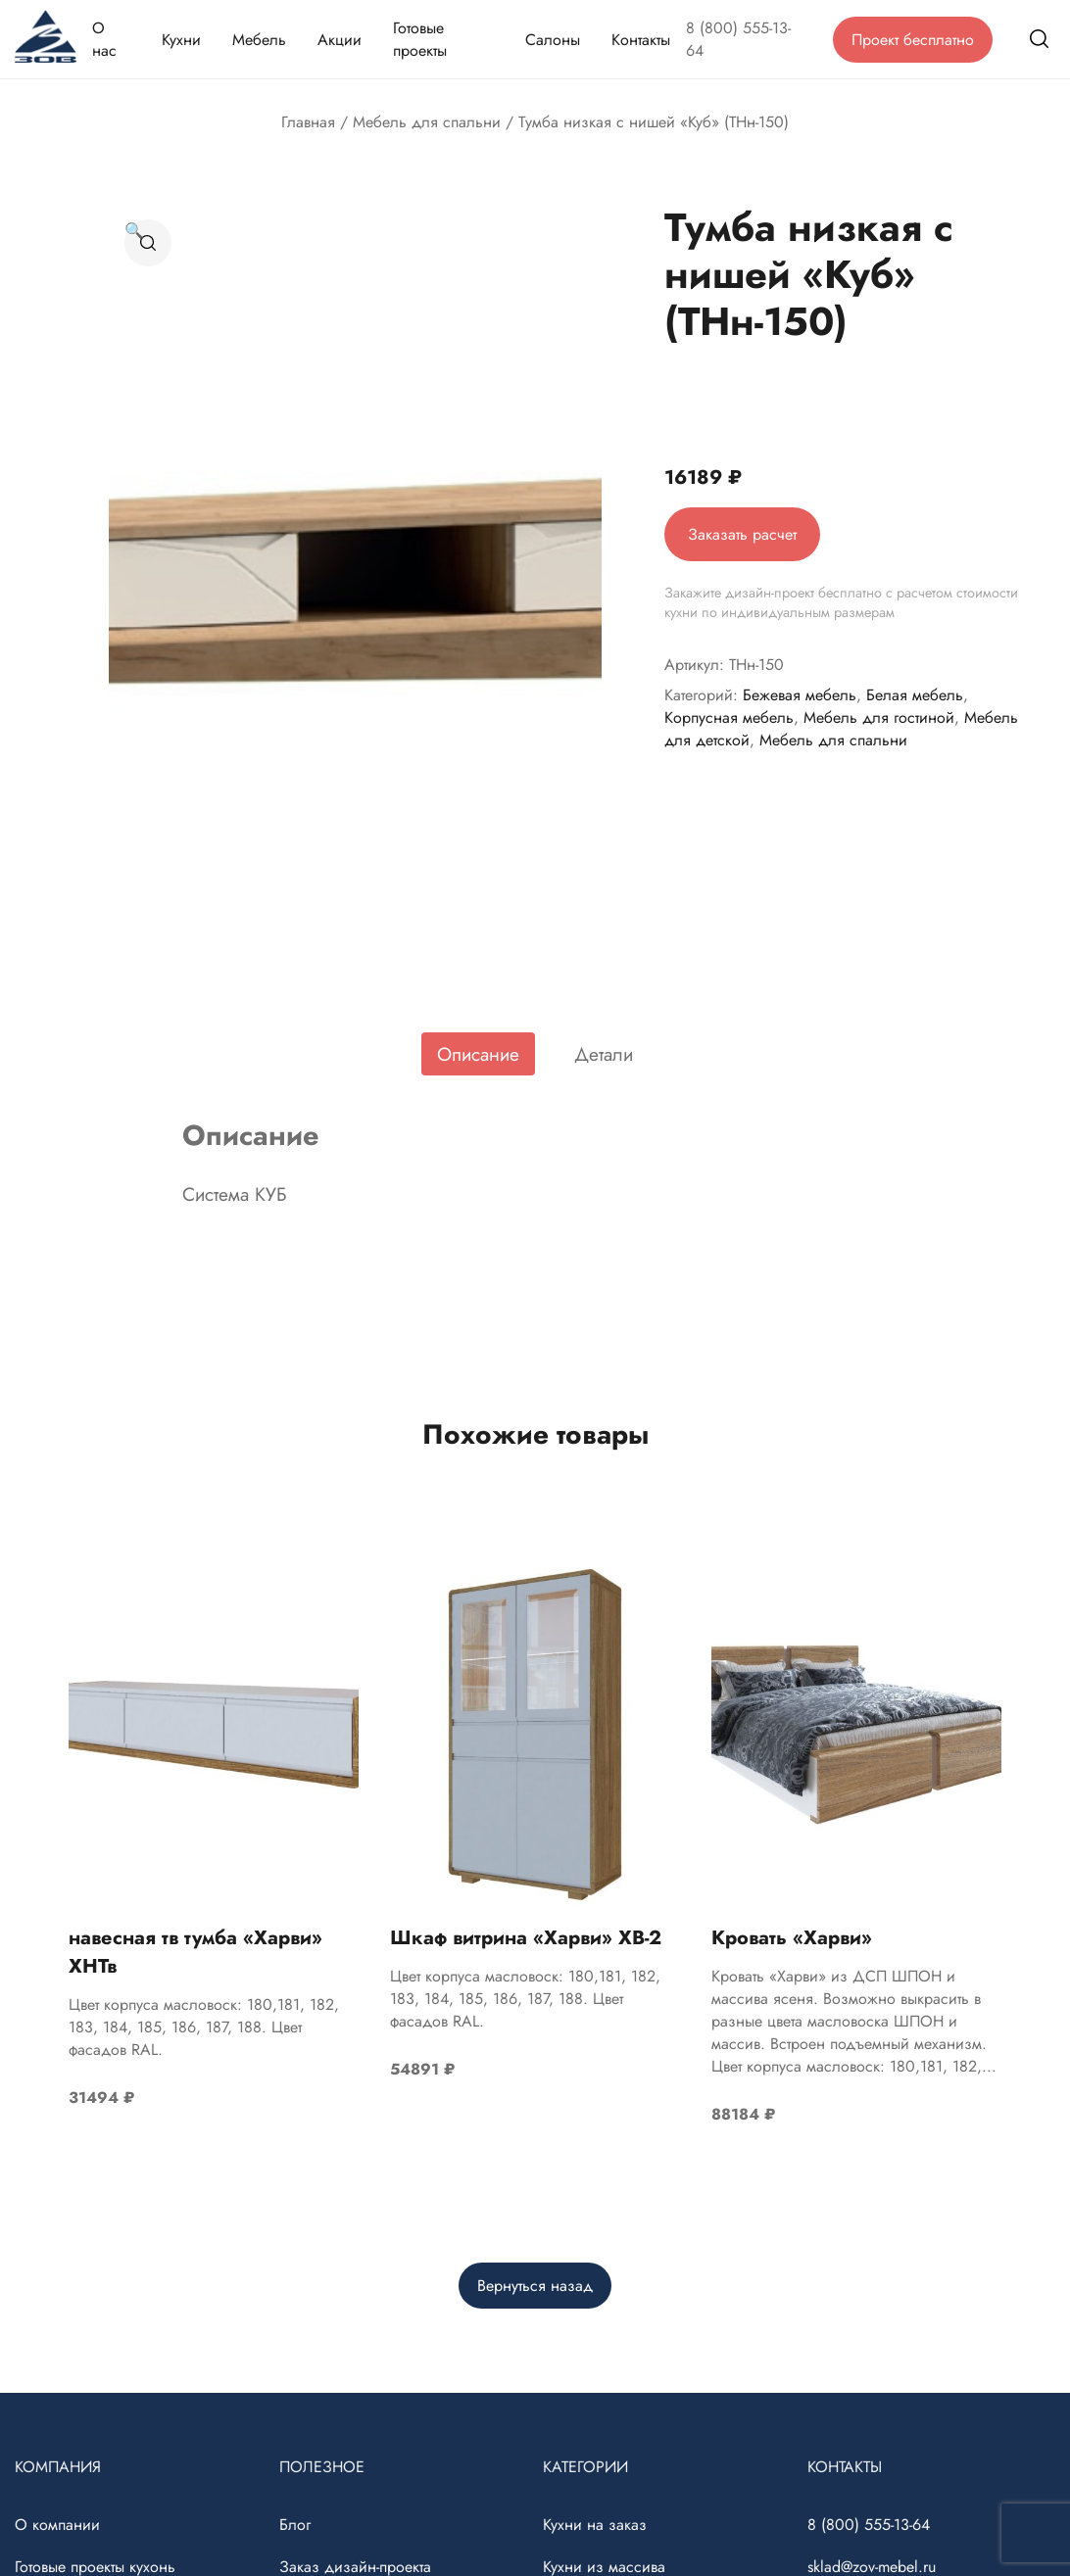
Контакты (640, 39)
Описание (478, 1054)
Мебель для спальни (427, 122)
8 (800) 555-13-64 (738, 39)
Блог (295, 2524)
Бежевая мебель (799, 695)
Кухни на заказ (595, 2524)
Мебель (259, 39)
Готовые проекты (420, 39)
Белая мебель (914, 695)
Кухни (181, 39)
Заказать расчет (742, 534)
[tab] (478, 1054)
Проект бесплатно (912, 39)
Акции (339, 39)
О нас (104, 39)
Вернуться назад (535, 2285)
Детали (603, 1054)
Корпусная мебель (729, 717)
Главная (308, 122)
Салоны (552, 39)
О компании (57, 2524)
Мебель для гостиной (878, 717)
